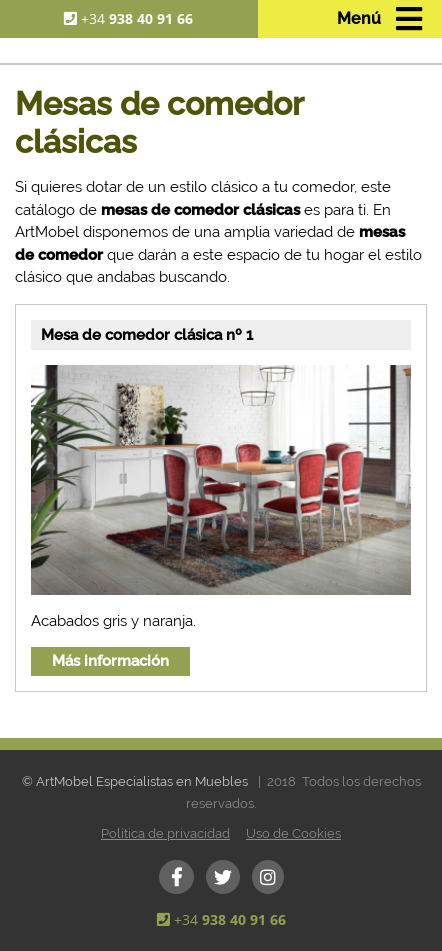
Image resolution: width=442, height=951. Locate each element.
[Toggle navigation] (378, 19)
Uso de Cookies (293, 833)
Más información (110, 661)
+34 (137, 18)
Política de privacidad (165, 833)
